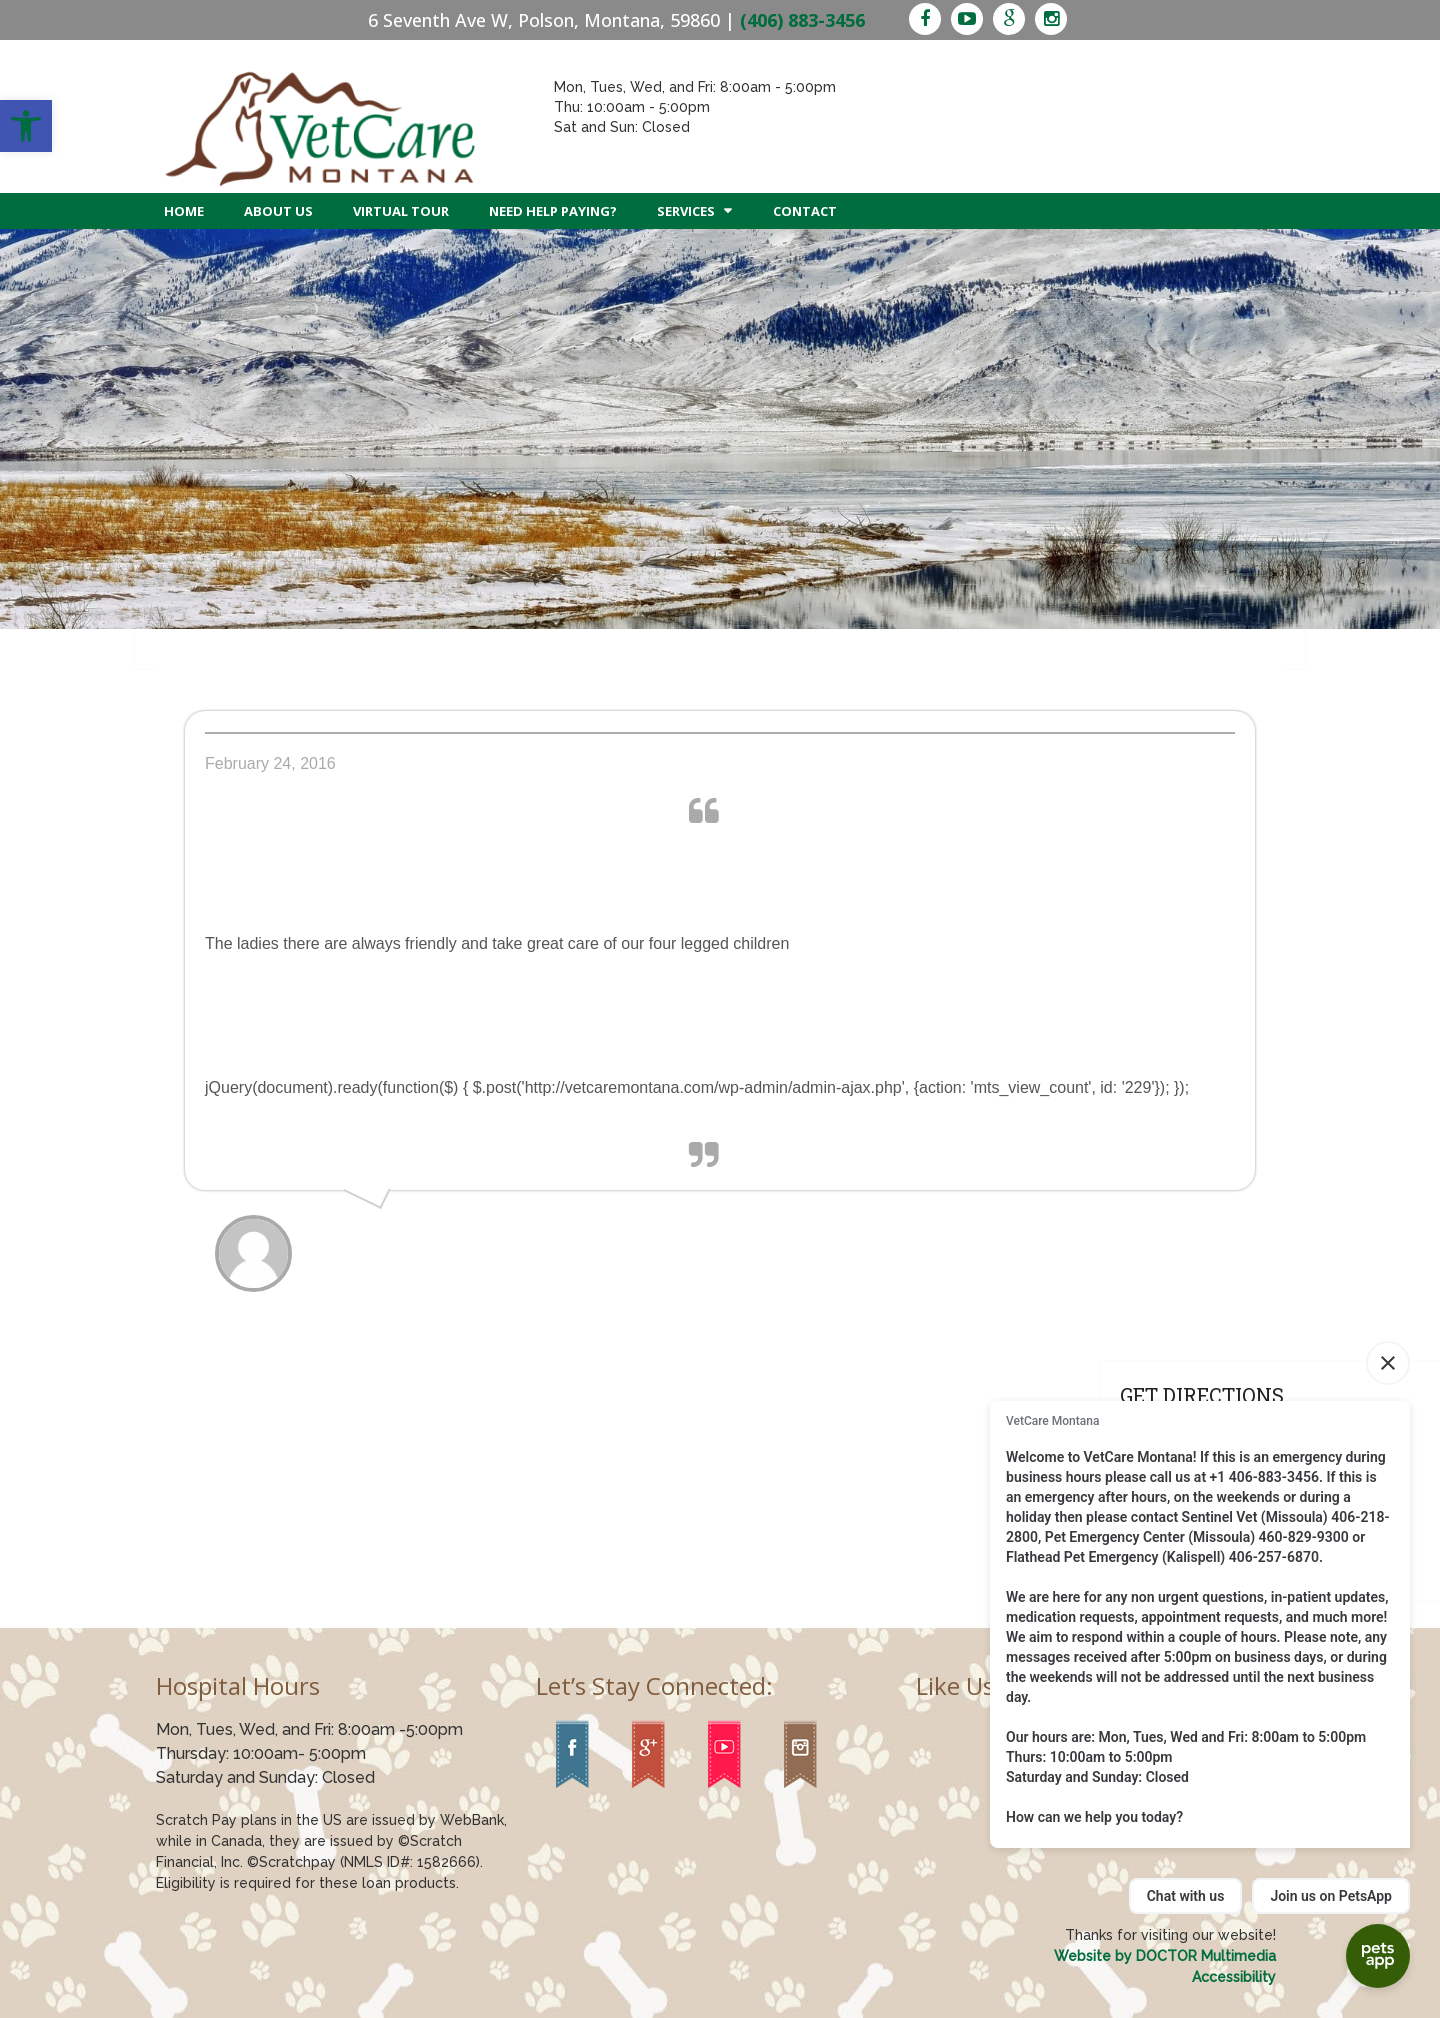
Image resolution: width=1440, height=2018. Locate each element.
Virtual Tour (401, 211)
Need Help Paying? (553, 211)
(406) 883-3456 (802, 20)
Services (686, 211)
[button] (26, 126)
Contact (805, 211)
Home (184, 211)
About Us (278, 211)
